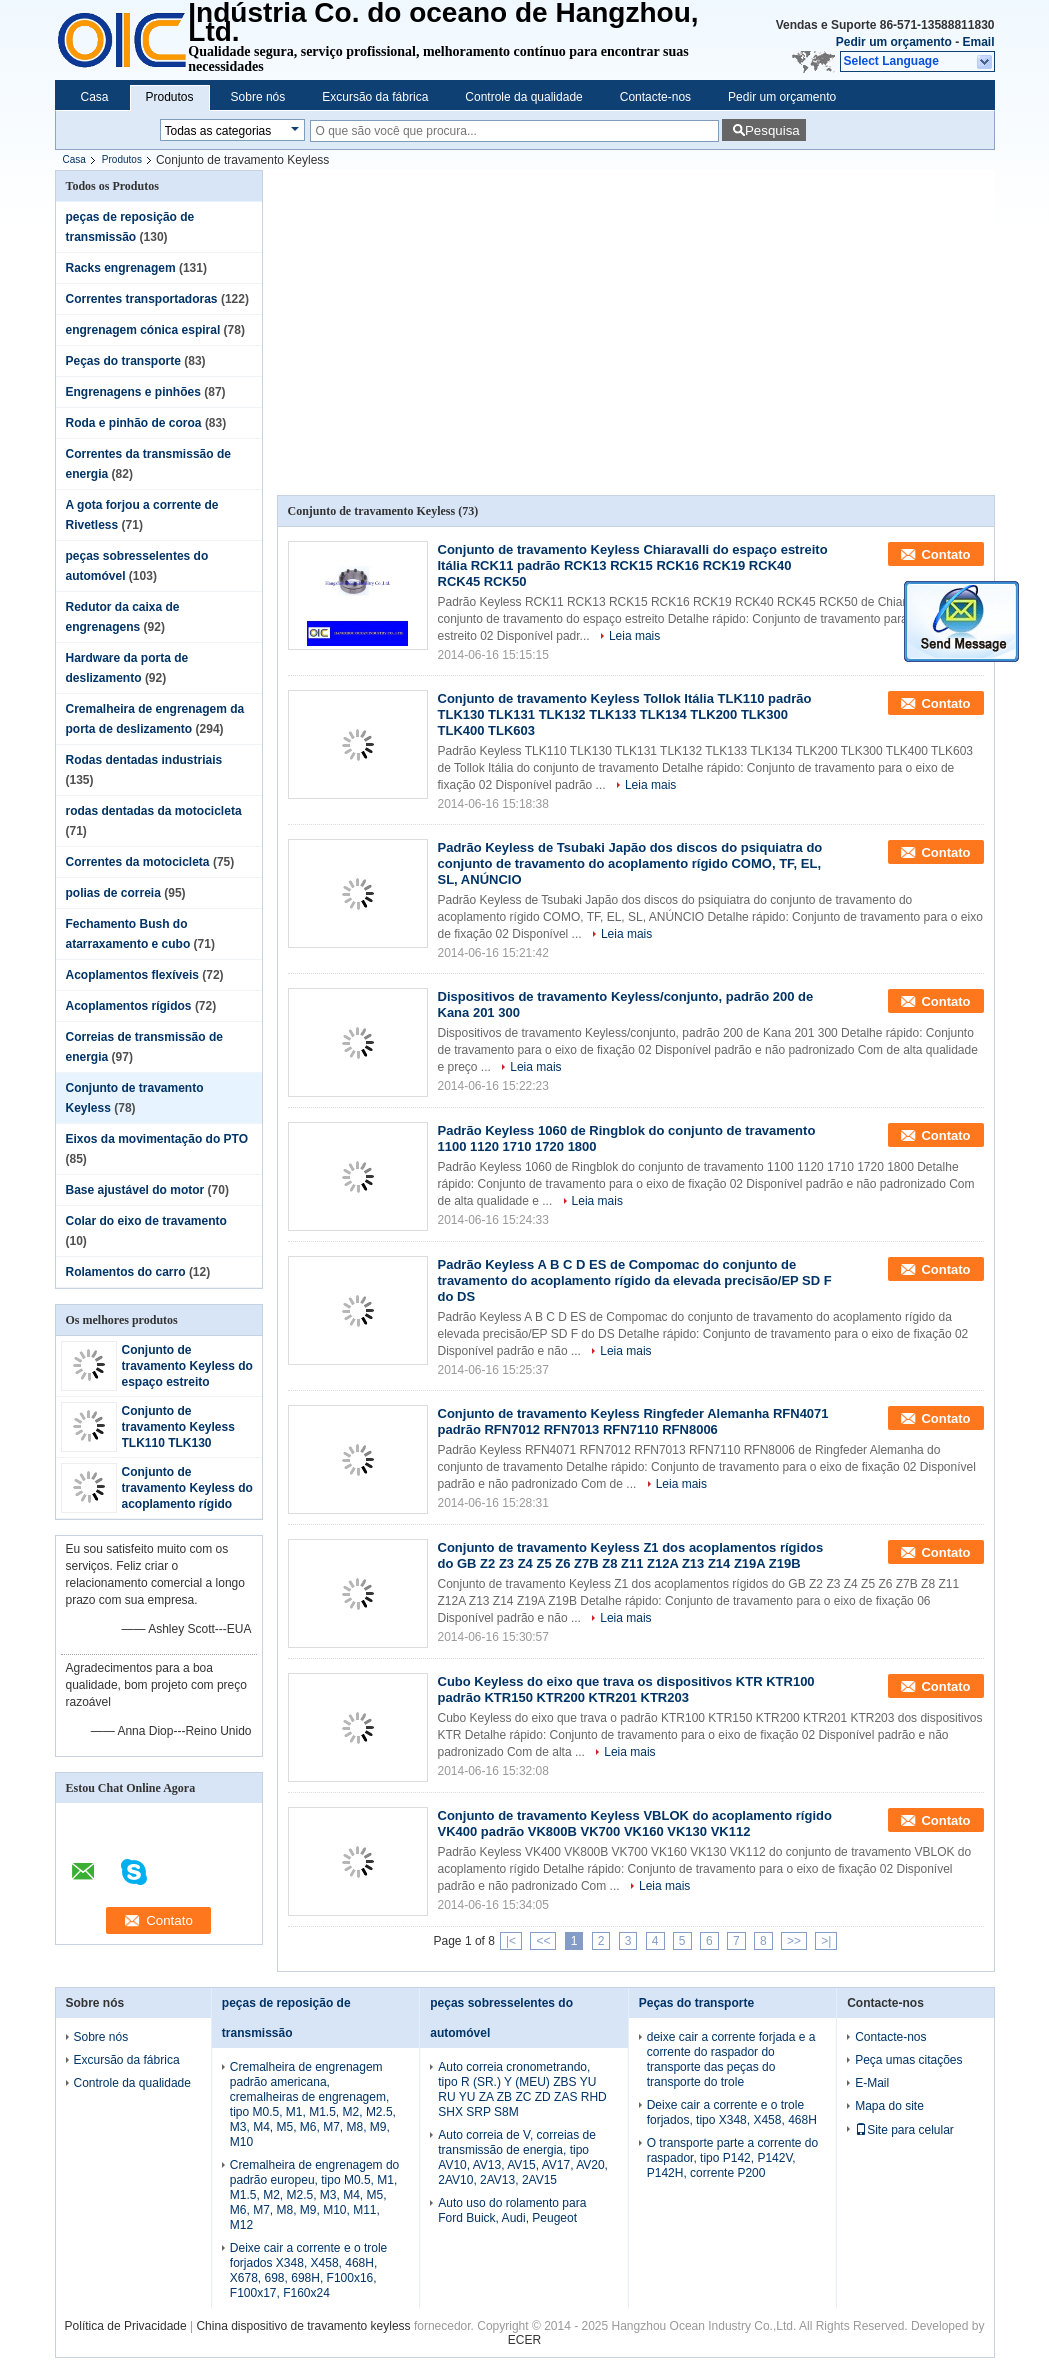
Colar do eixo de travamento (146, 1221)
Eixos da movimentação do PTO (157, 1139)
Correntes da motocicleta (138, 862)
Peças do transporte (123, 361)
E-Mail (872, 2083)
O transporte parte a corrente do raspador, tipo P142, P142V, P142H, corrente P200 (732, 2158)
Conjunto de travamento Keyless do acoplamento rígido (187, 1488)
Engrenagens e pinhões (133, 392)
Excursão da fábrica (375, 97)
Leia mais (634, 636)
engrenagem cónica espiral (143, 330)
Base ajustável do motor (135, 1190)
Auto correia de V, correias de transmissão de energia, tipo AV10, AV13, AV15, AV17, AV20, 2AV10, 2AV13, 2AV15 (523, 2157)
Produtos (170, 97)
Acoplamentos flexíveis (132, 975)
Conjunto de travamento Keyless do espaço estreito (187, 1366)
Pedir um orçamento (894, 42)
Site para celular (904, 2130)
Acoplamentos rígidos (129, 1006)
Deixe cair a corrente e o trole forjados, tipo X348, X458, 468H (732, 2112)
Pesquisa (772, 130)
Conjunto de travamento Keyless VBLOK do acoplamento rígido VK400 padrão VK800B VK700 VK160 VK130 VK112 (635, 1823)
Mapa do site (889, 2106)
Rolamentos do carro (126, 1272)
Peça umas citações (908, 2060)
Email (978, 42)
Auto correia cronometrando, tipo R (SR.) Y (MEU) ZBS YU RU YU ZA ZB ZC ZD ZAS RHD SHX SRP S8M (522, 2089)
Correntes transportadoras (142, 299)
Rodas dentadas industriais (144, 760)
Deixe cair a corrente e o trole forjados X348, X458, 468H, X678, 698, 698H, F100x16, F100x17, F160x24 (308, 2270)
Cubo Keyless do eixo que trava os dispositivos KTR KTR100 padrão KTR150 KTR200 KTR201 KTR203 (626, 1689)
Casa (95, 97)
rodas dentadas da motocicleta (154, 811)
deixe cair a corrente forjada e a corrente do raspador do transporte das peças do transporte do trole (731, 2059)
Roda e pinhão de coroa (134, 423)
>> (794, 1941)
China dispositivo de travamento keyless (303, 2326)
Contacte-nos (655, 97)
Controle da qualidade (523, 97)
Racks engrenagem (121, 268)
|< (511, 1941)
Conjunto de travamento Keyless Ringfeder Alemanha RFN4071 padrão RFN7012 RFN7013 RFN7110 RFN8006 (633, 1421)
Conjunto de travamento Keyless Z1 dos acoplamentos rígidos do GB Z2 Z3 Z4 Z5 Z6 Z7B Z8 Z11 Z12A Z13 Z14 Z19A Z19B (631, 1555)
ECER (524, 2340)
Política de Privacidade (126, 2326)
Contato (945, 554)
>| (826, 1941)
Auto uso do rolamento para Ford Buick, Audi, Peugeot (512, 2210)
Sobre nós (258, 97)
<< (543, 1941)
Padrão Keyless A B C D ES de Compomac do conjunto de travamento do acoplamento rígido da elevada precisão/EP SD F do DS (635, 1280)
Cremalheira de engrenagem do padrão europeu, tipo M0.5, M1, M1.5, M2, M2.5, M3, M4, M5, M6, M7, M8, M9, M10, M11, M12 (314, 2195)
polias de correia (113, 893)
